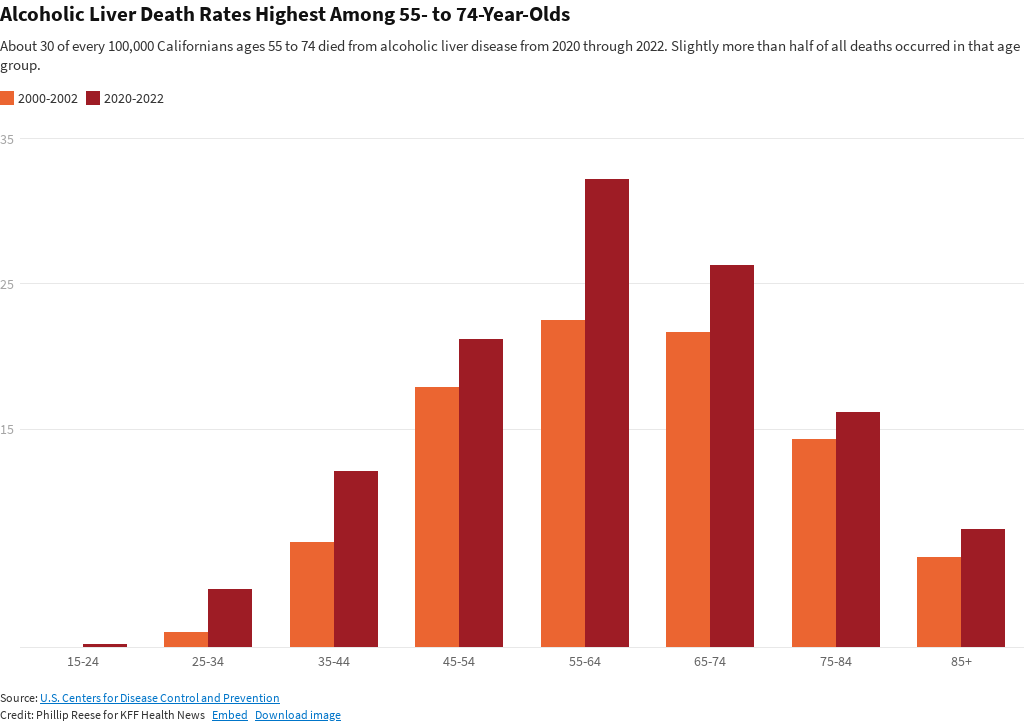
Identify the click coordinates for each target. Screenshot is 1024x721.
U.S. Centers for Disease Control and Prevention (160, 697)
